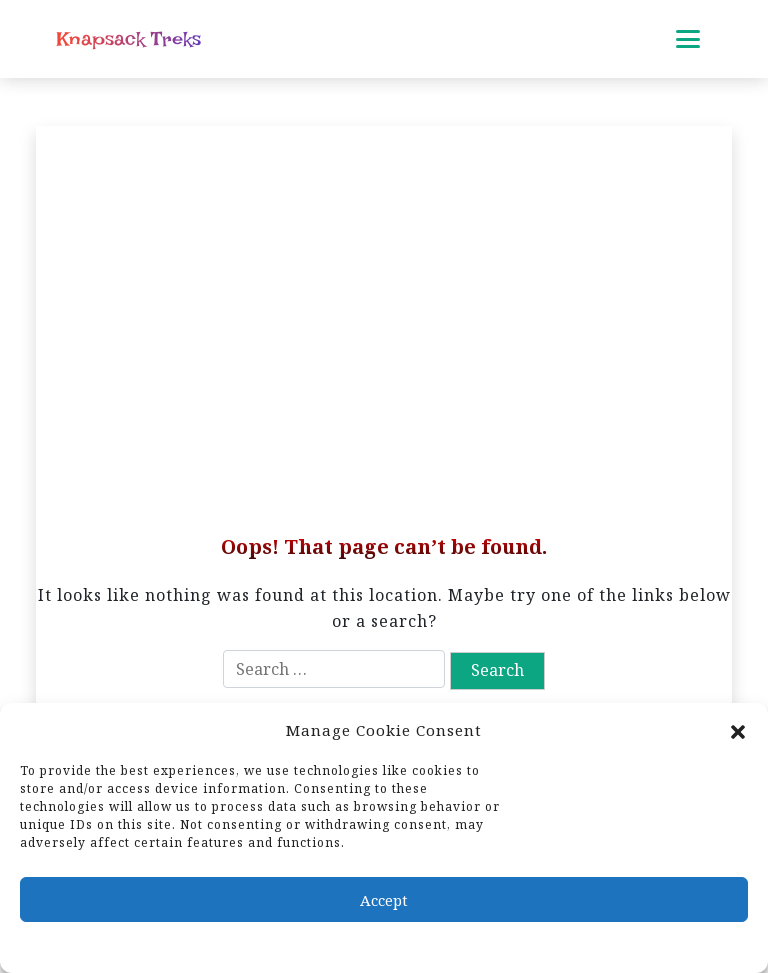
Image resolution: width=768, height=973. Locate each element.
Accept (384, 900)
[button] (738, 730)
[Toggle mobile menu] (688, 39)
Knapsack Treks (128, 39)
